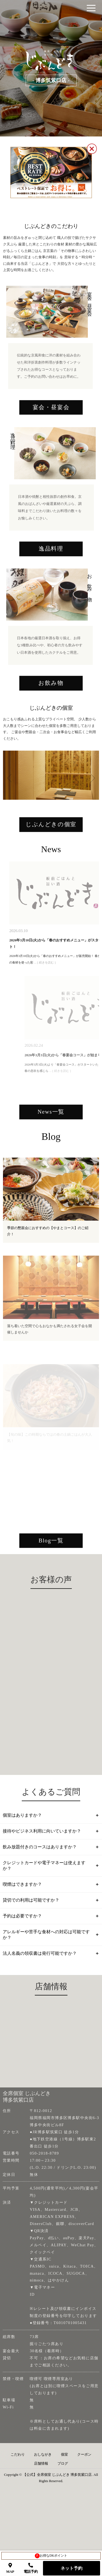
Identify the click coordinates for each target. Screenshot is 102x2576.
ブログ (62, 2498)
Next (88, 816)
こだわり (18, 2489)
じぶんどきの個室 (51, 873)
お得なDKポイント (51, 2555)
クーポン (84, 2489)
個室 (64, 2489)
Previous (8, 816)
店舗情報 (41, 2498)
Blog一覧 (51, 1596)
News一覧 (51, 1165)
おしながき (43, 2489)
